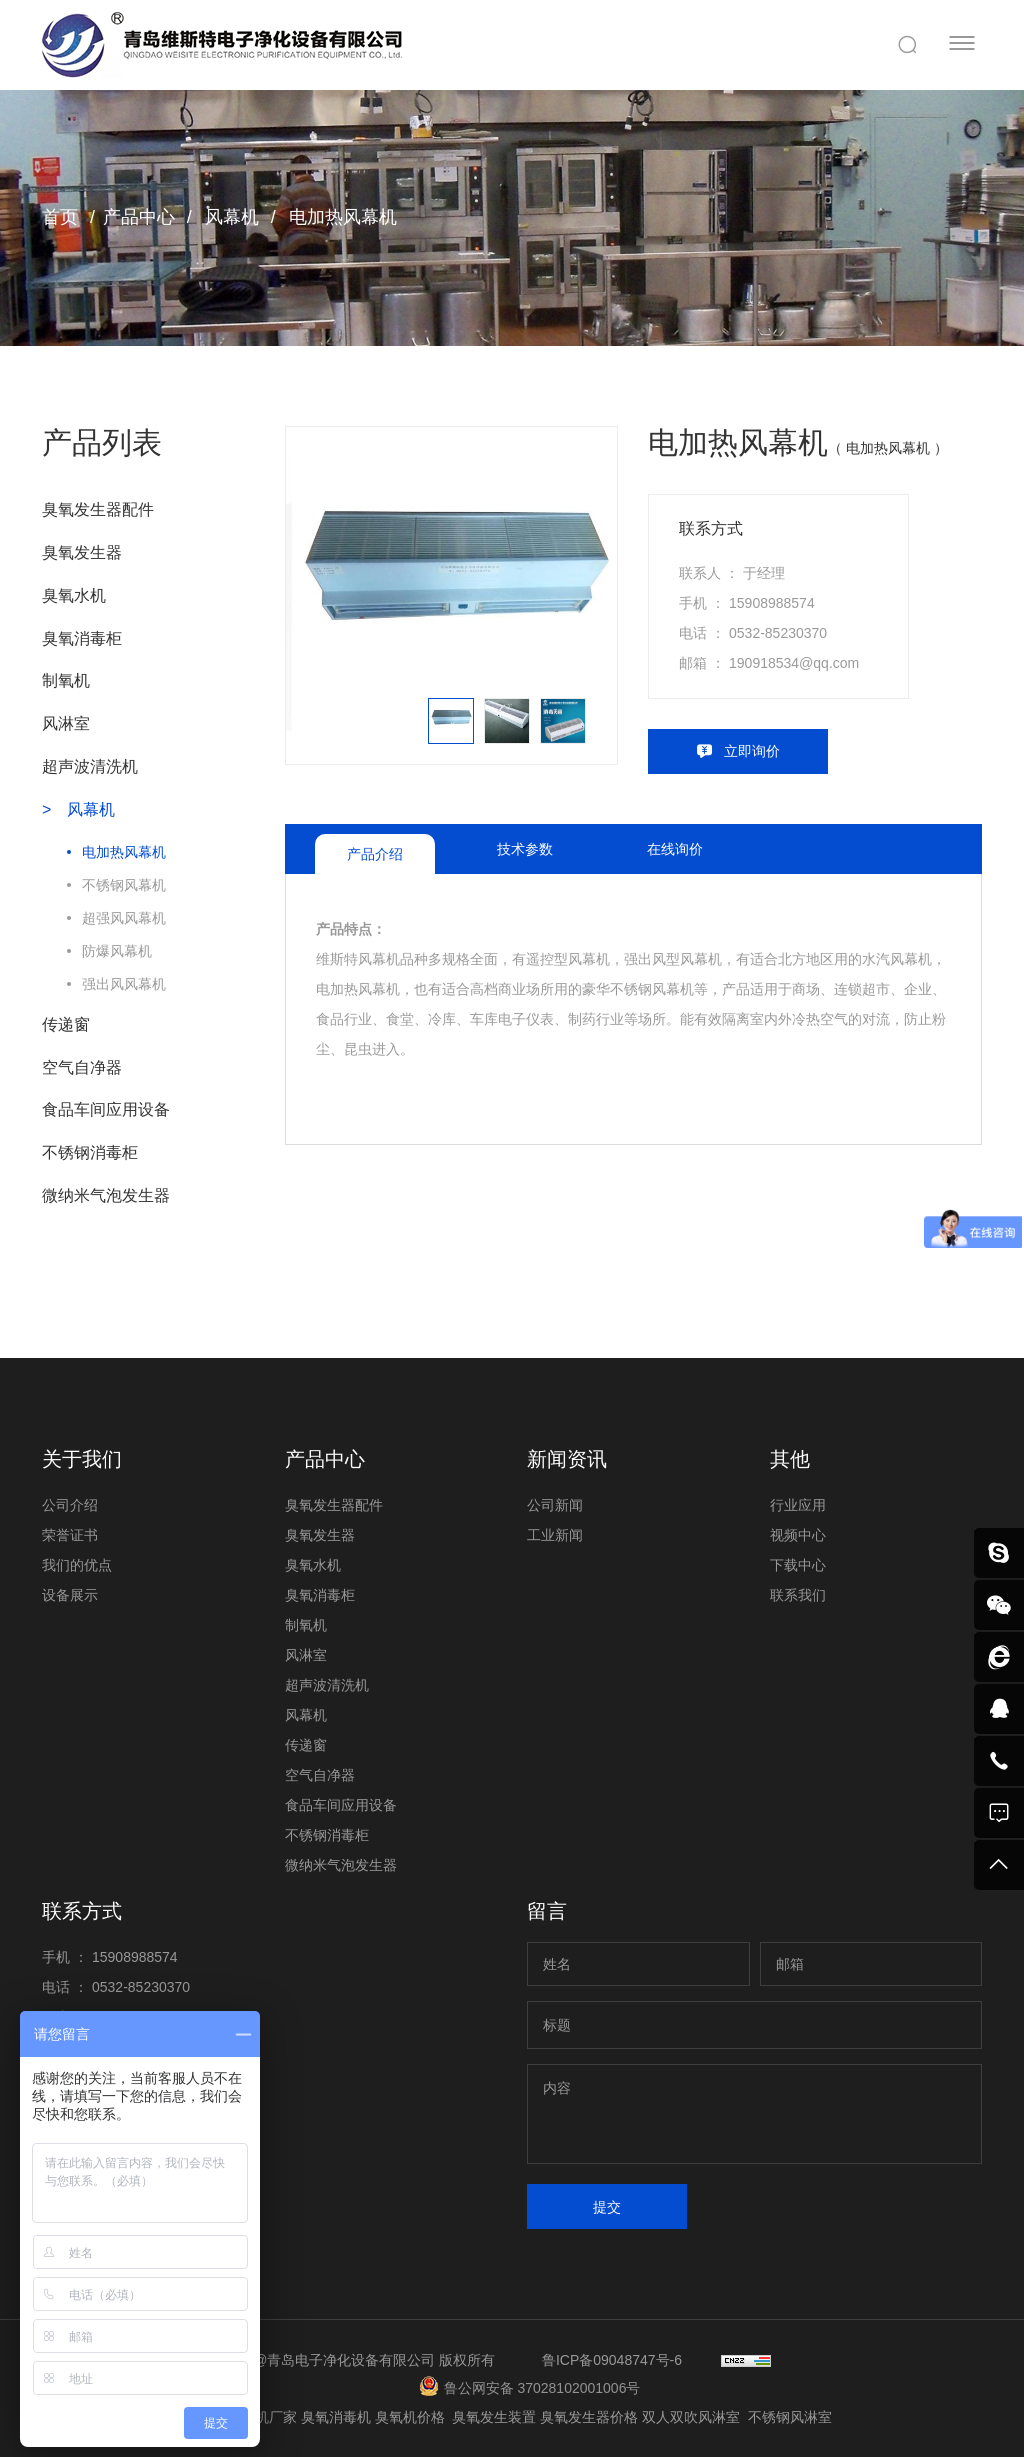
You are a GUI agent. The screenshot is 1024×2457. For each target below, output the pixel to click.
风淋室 (66, 723)
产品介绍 (375, 854)
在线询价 (675, 849)
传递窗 (66, 1024)
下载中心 (798, 1565)
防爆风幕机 (117, 951)
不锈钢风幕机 (124, 885)
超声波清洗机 (90, 766)
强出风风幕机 (124, 984)
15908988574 (772, 603)
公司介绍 (70, 1505)
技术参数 (525, 849)
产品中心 (139, 217)
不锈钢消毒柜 (90, 1152)
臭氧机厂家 (264, 2417)
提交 (607, 2207)
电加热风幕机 (340, 217)
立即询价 (752, 751)
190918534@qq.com (794, 663)
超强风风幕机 (124, 918)
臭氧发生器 (82, 552)
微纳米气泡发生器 (106, 1195)
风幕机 (229, 217)
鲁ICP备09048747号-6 (612, 2360)
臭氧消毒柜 (82, 638)
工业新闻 (555, 1535)
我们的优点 (77, 1565)
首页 (60, 217)
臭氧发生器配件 (98, 509)
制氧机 (66, 680)
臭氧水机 (74, 595)
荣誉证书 (70, 1535)
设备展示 (70, 1595)
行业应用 (798, 1505)
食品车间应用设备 (106, 1109)
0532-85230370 (778, 633)
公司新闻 (555, 1505)
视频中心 (798, 1535)
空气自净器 (82, 1067)
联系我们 (798, 1595)
